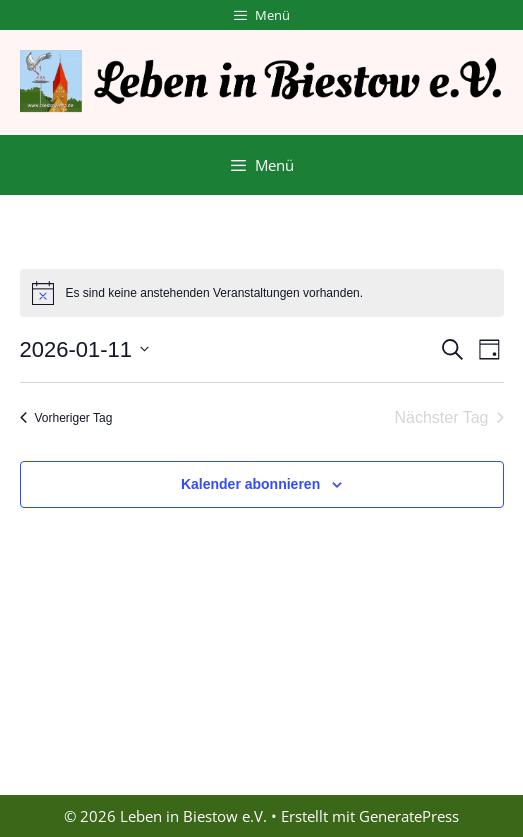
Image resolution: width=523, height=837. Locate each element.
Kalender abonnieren (250, 484)
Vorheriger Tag (66, 418)
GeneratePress (409, 816)
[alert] (262, 293)
